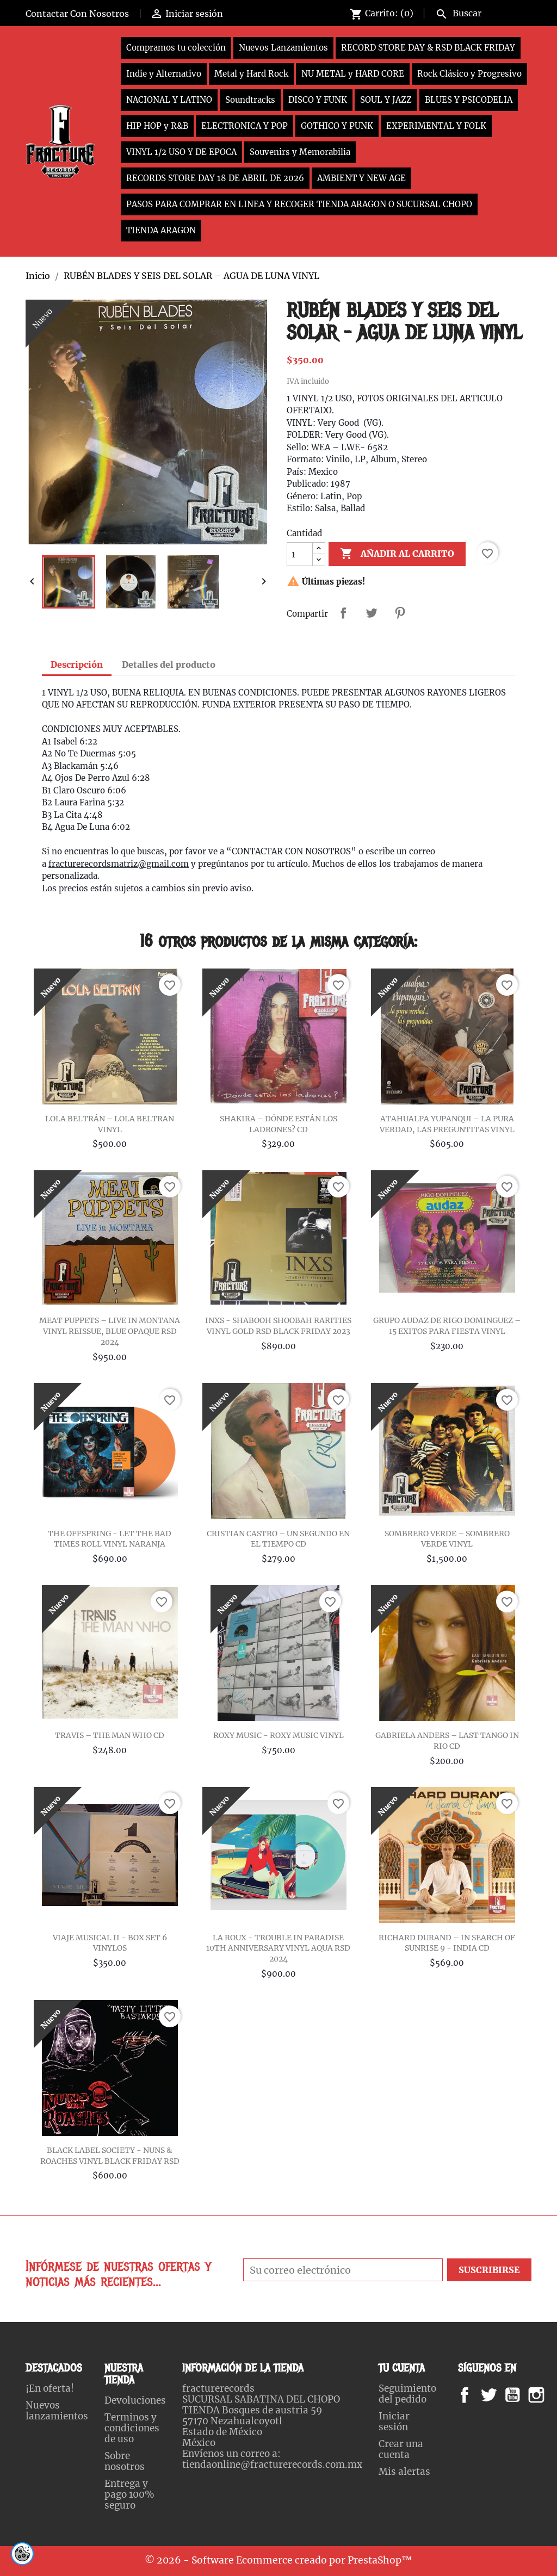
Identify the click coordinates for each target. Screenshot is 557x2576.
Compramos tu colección (176, 47)
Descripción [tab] (77, 664)
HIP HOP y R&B (157, 126)
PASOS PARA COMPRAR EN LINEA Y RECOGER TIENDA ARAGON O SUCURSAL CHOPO (299, 204)
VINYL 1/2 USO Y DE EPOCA (181, 152)
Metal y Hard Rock (251, 74)
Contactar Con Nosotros (77, 13)
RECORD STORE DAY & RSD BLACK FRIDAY (428, 47)
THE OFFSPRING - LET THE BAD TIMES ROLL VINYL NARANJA (109, 1539)
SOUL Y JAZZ (386, 100)
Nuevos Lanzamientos (283, 47)
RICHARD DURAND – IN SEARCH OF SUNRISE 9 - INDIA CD (447, 1943)
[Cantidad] (300, 554)
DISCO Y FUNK (317, 100)
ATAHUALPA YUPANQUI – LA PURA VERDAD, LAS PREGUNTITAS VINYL (447, 1124)
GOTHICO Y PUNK (337, 126)
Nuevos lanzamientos (57, 2411)
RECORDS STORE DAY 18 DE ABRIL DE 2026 (215, 178)
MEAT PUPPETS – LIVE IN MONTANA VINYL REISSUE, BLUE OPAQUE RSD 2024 (109, 1331)
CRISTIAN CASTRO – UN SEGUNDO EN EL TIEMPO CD (278, 1539)
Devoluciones (135, 2400)
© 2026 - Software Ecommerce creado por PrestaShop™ (278, 2560)
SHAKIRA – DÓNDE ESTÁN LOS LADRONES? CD (278, 1124)
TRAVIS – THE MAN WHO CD (109, 1735)
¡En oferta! (50, 2388)
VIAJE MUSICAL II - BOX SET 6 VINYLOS (110, 1943)
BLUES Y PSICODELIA (468, 100)
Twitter (495, 2395)
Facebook (475, 2395)
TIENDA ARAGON (161, 230)
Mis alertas (404, 2471)
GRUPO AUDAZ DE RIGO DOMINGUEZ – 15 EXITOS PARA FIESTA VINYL (447, 1325)
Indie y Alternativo (163, 74)
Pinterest (400, 613)
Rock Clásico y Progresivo (469, 74)
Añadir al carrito (397, 554)
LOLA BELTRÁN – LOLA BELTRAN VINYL (109, 1124)
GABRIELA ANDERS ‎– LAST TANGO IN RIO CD (447, 1740)
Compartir (343, 613)
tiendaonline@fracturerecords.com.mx (272, 2465)
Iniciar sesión (394, 2421)
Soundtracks (250, 100)
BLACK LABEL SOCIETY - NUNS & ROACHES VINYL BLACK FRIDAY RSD (110, 2155)
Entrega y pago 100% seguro (129, 2494)
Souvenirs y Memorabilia (300, 152)
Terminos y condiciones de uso (131, 2428)
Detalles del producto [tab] (168, 664)
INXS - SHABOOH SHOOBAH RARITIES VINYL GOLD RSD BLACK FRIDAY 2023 (278, 1325)
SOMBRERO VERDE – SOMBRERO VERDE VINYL (447, 1539)
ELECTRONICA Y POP (244, 126)
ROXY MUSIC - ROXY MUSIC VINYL (278, 1735)
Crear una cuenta (401, 2449)
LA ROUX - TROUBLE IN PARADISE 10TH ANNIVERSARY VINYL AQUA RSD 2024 (278, 1948)
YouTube (522, 2395)
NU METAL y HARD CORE (352, 74)
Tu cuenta (402, 2368)
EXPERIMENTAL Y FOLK (436, 126)
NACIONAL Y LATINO (169, 100)
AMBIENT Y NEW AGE (361, 178)
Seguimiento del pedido (407, 2394)
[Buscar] (481, 12)
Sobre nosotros (124, 2461)
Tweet (371, 613)
